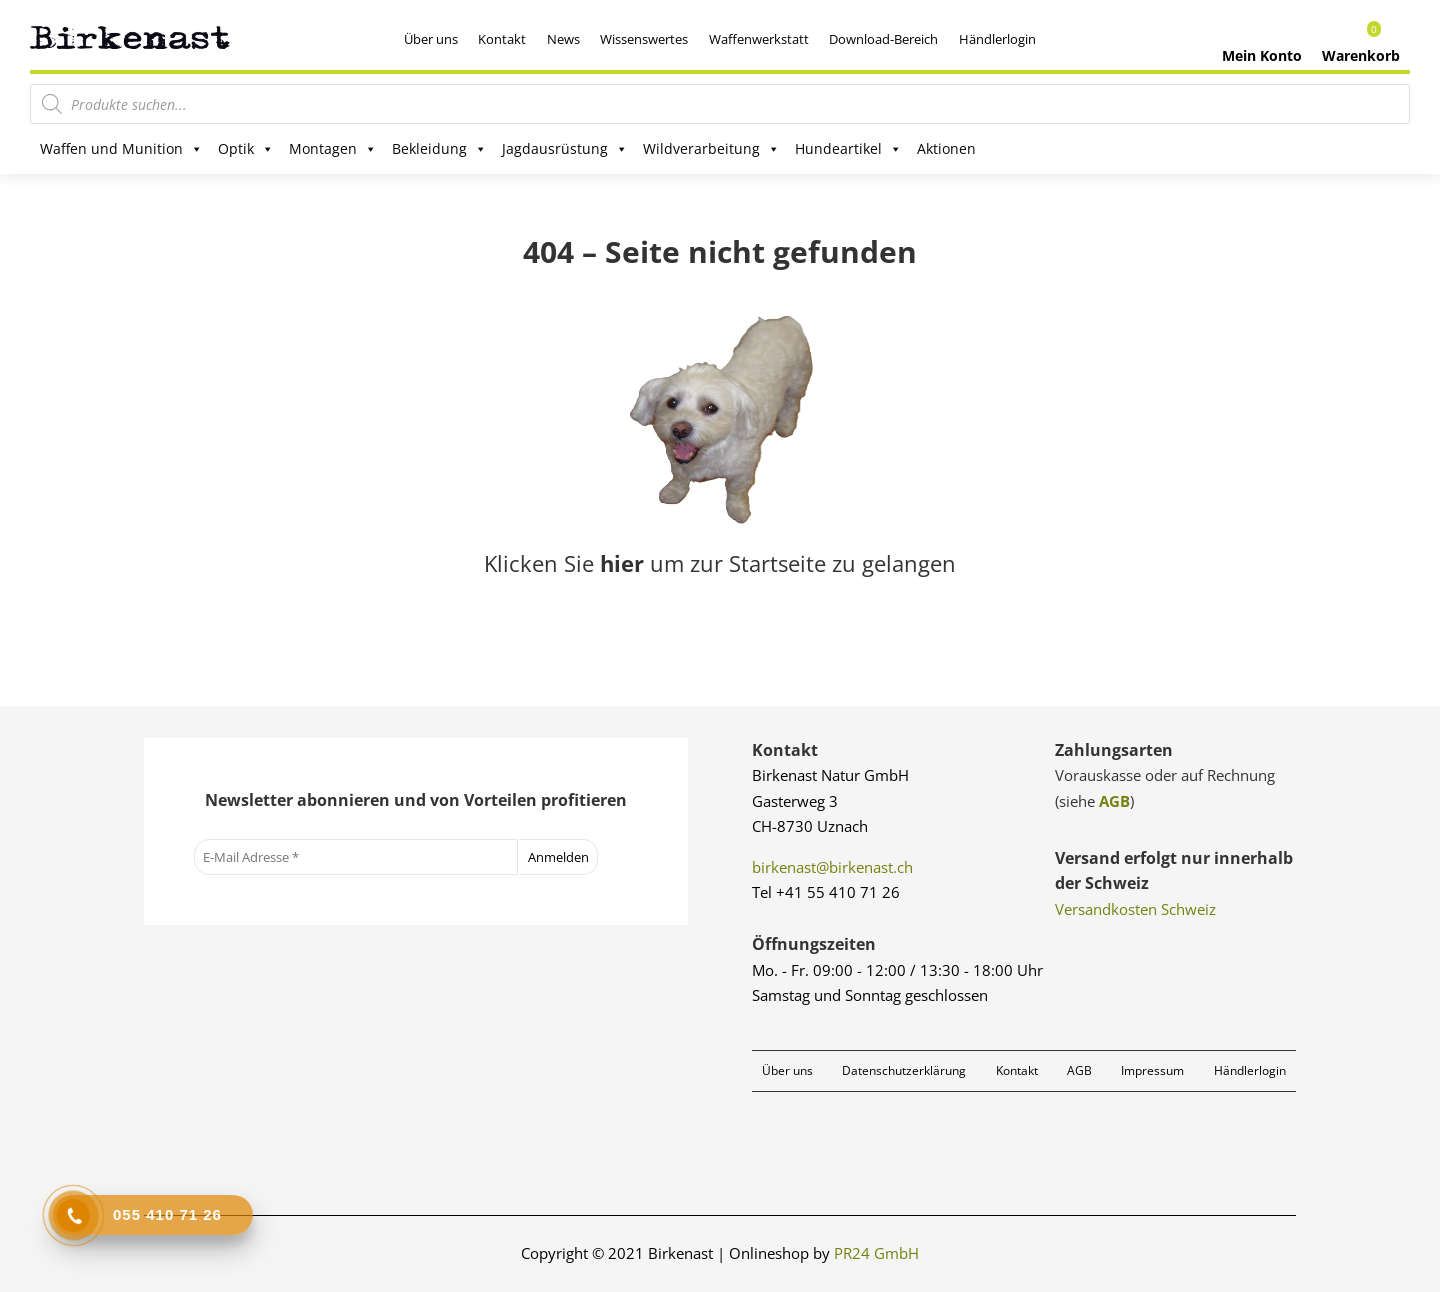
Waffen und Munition (121, 149)
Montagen (333, 149)
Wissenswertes (644, 39)
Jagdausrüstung (565, 149)
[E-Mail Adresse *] (356, 857)
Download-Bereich (883, 39)
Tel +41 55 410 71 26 (826, 892)
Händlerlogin (997, 39)
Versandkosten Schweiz (1135, 909)
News (563, 39)
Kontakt (502, 39)
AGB (1114, 801)
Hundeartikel (848, 149)
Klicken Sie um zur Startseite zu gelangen (720, 563)
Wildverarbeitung (711, 149)
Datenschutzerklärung (904, 1070)
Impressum (1152, 1070)
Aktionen (946, 148)
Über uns (431, 39)
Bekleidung (439, 149)
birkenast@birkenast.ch (832, 867)
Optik (246, 149)
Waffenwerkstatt (759, 39)
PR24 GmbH (876, 1253)
